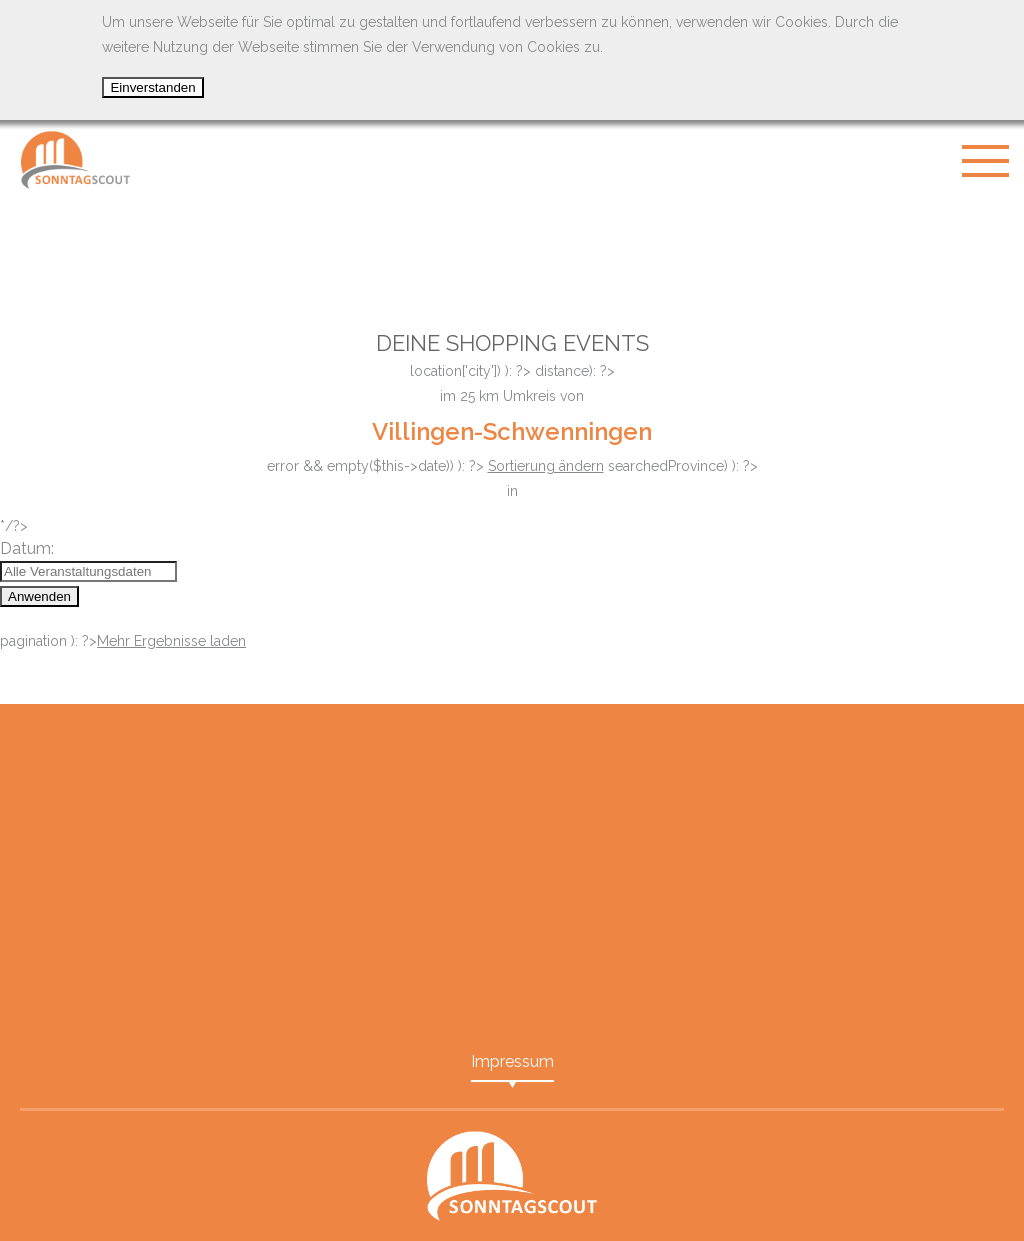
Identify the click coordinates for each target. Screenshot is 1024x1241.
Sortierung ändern (546, 466)
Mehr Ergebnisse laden (171, 641)
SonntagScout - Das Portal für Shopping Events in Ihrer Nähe (75, 160)
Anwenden (39, 596)
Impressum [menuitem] (512, 1061)
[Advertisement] (512, 250)
